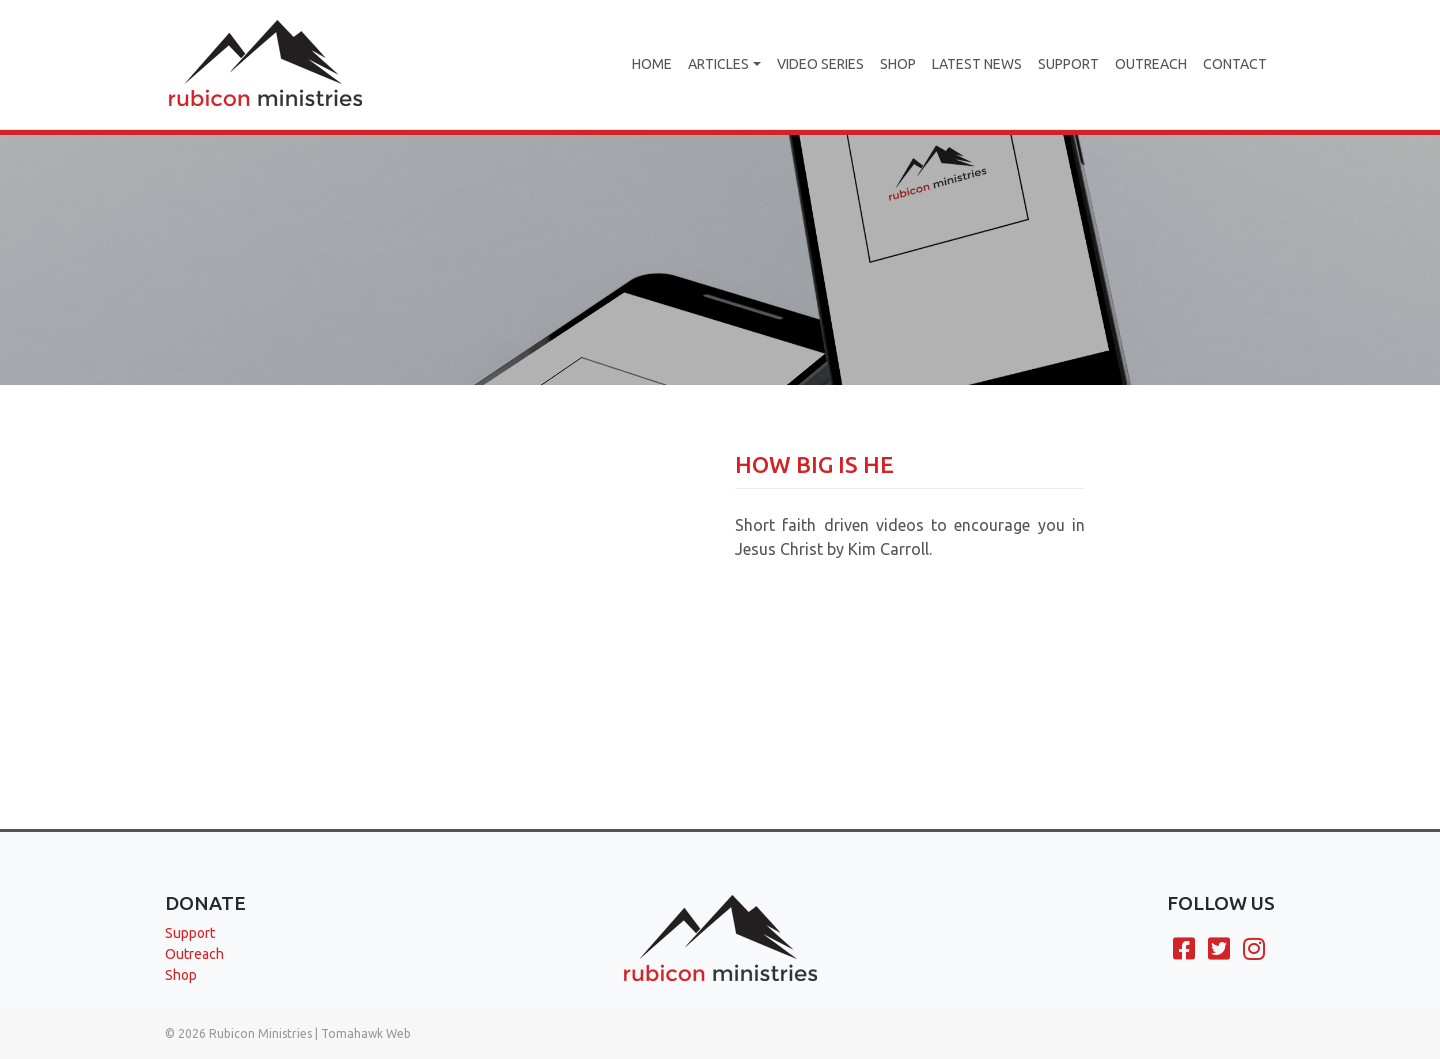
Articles (718, 64)
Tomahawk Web (366, 1033)
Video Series (820, 64)
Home (652, 64)
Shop (898, 64)
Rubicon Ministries (260, 1033)
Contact (1235, 64)
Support (1068, 64)
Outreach (1151, 64)
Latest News (977, 64)
